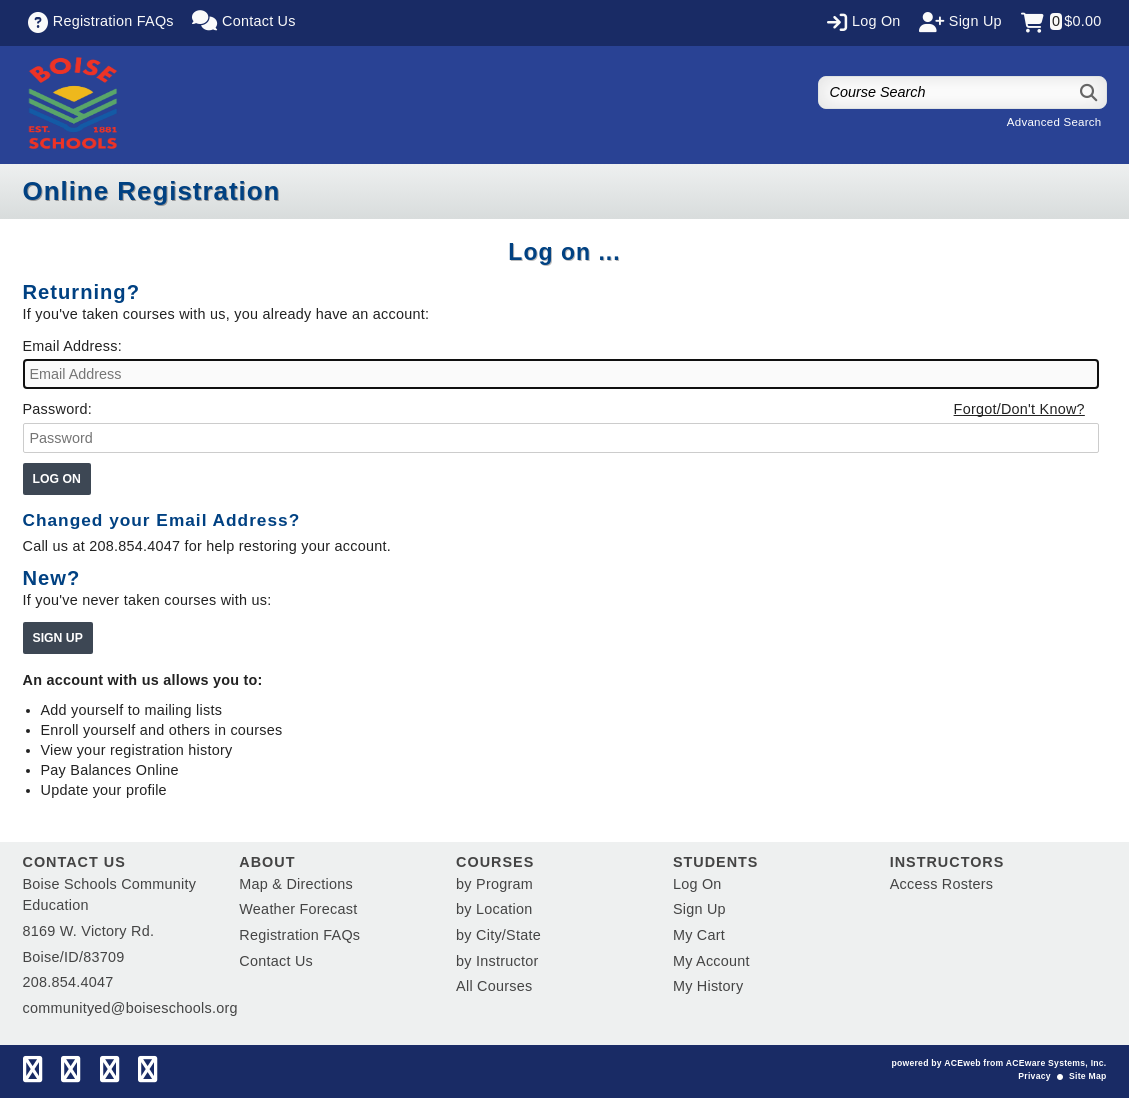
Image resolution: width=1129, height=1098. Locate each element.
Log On (697, 884)
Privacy (1034, 1076)
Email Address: (72, 346)
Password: (57, 409)
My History (708, 986)
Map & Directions (296, 884)
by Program (494, 884)
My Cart (699, 935)
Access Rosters (941, 884)
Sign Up (699, 909)
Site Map (1087, 1076)
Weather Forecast (298, 909)
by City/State (498, 935)
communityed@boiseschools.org (130, 1008)
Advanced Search (1054, 122)
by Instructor (497, 961)
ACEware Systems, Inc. (1056, 1063)
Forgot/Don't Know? (1019, 409)
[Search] (1089, 92)
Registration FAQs (299, 935)
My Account (711, 961)
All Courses (494, 986)
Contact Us (276, 961)
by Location (494, 909)
